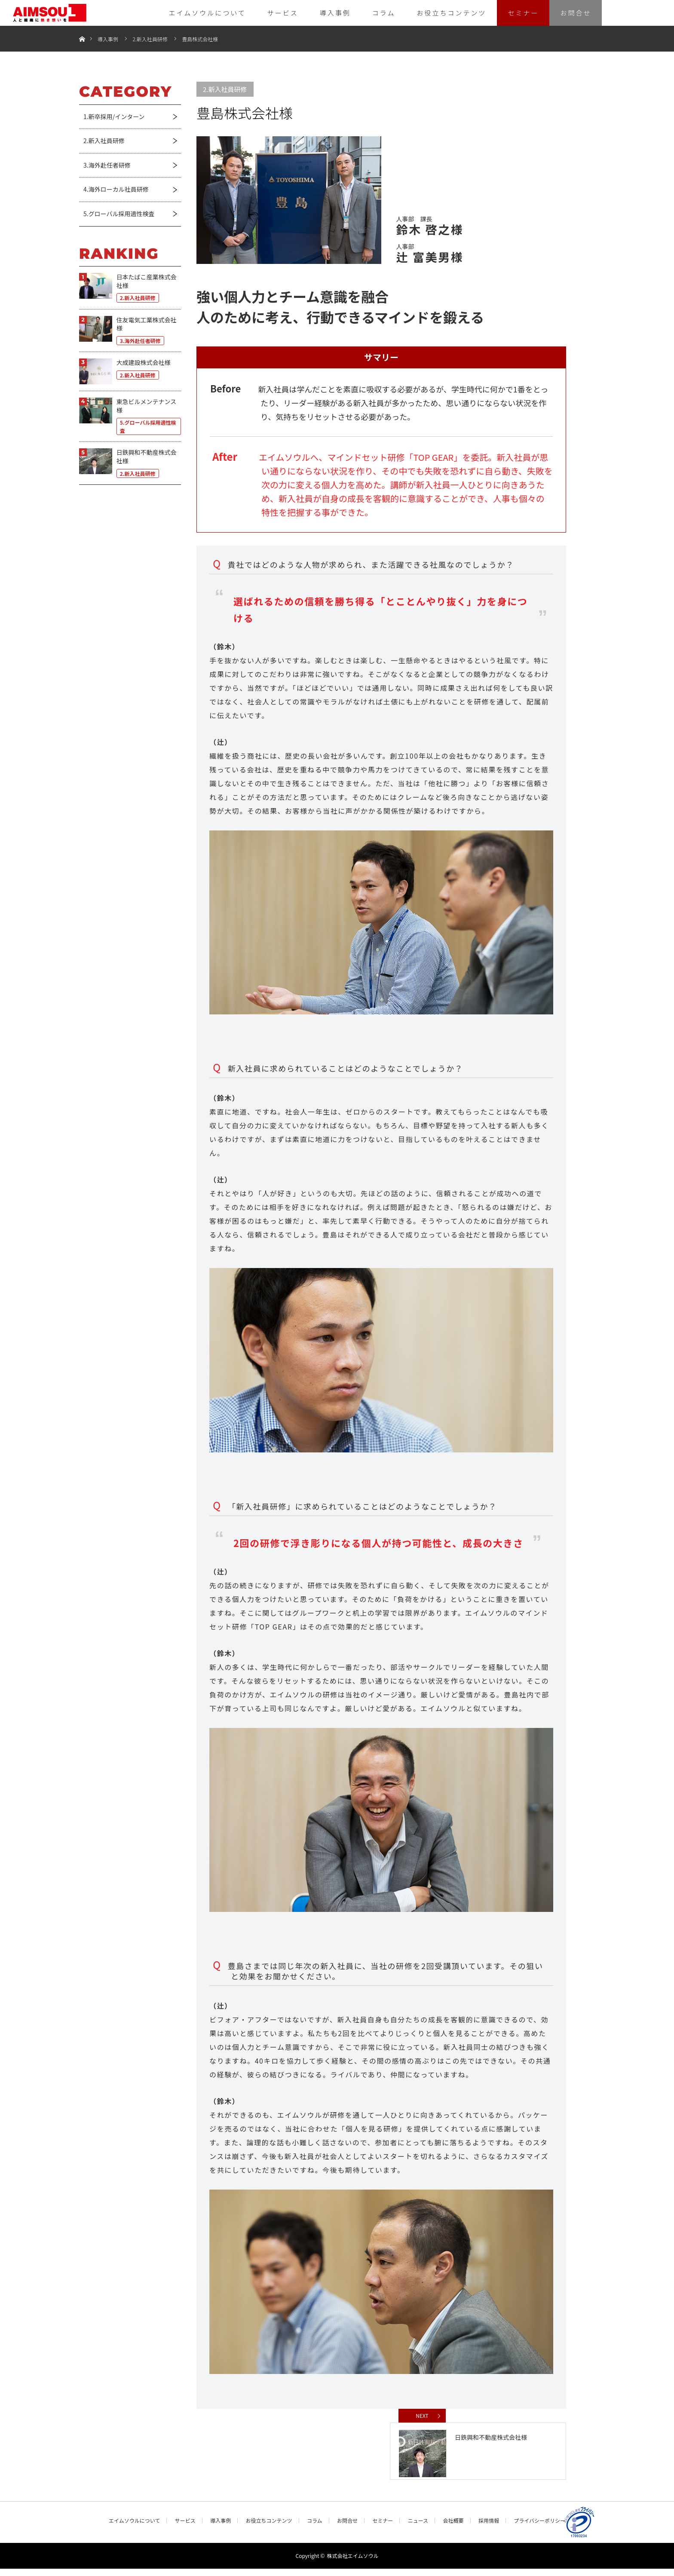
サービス (282, 12)
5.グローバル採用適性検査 (119, 213)
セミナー (523, 12)
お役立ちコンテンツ (451, 12)
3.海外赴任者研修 (107, 165)
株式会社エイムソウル (353, 2563)
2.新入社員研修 (149, 39)
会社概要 (453, 2527)
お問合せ (575, 12)
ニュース (418, 2527)
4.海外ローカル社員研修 (116, 189)
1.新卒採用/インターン (113, 116)
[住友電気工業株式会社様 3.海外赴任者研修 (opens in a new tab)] (130, 330)
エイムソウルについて (207, 12)
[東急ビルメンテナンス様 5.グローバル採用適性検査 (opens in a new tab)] (130, 416)
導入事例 (335, 12)
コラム (383, 12)
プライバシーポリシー (539, 2527)
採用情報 (488, 2527)
